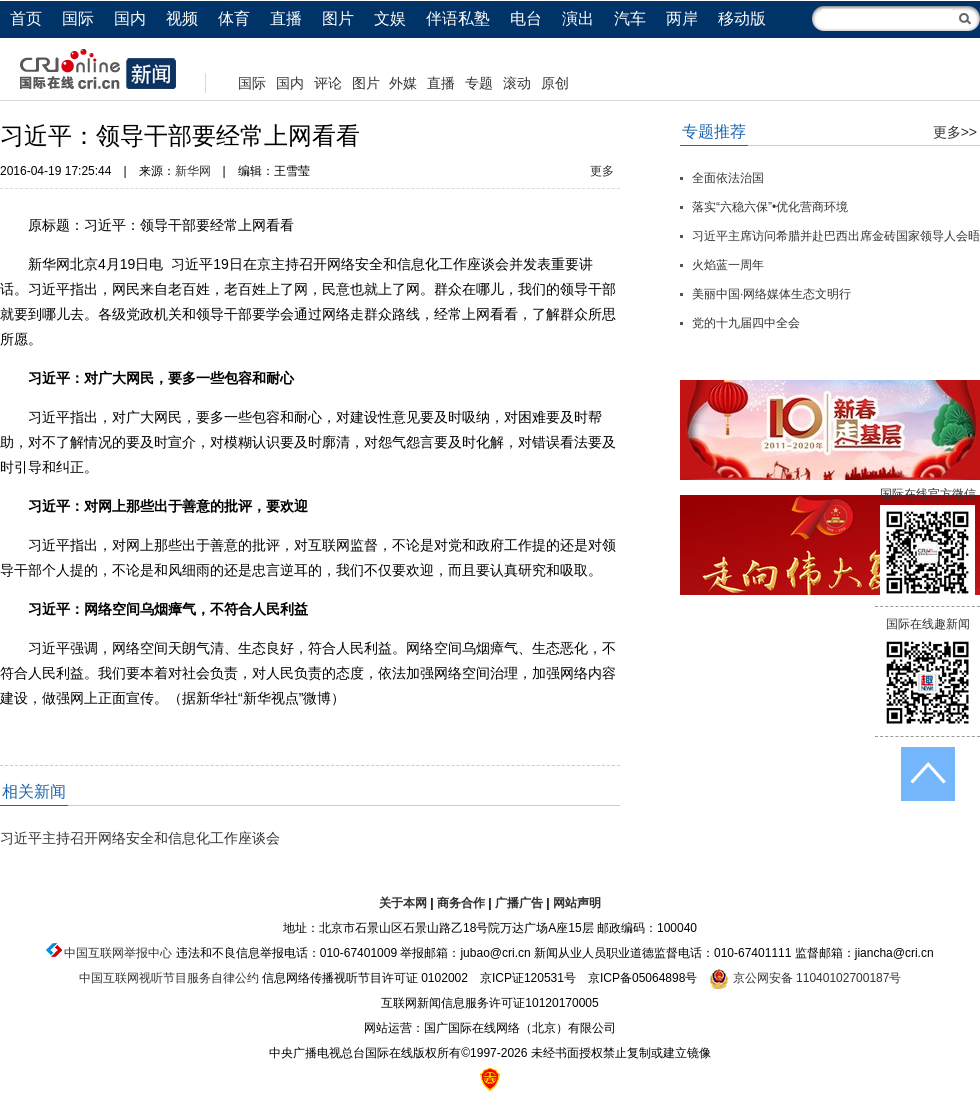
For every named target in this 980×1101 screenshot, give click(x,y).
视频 (182, 18)
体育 (234, 18)
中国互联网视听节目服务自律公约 (169, 978)
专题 (479, 83)
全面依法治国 (728, 178)
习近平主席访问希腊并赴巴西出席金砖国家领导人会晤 (836, 236)
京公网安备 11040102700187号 (805, 978)
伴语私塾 (458, 18)
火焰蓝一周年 (728, 265)
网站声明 (577, 903)
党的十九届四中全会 (746, 323)
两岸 (682, 18)
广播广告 (519, 903)
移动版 (742, 18)
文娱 (390, 18)
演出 (578, 18)
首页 (26, 18)
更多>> (955, 132)
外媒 (403, 83)
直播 (286, 18)
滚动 (517, 83)
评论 (328, 83)
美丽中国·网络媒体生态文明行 (771, 294)
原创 (555, 83)
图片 (338, 18)
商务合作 (461, 903)
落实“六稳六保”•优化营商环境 (770, 207)
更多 (602, 171)
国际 (78, 18)
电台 (526, 18)
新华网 (193, 171)
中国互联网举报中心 (118, 953)
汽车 (630, 18)
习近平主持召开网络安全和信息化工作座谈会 (140, 838)
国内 (130, 18)
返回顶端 (928, 774)
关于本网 (403, 903)
